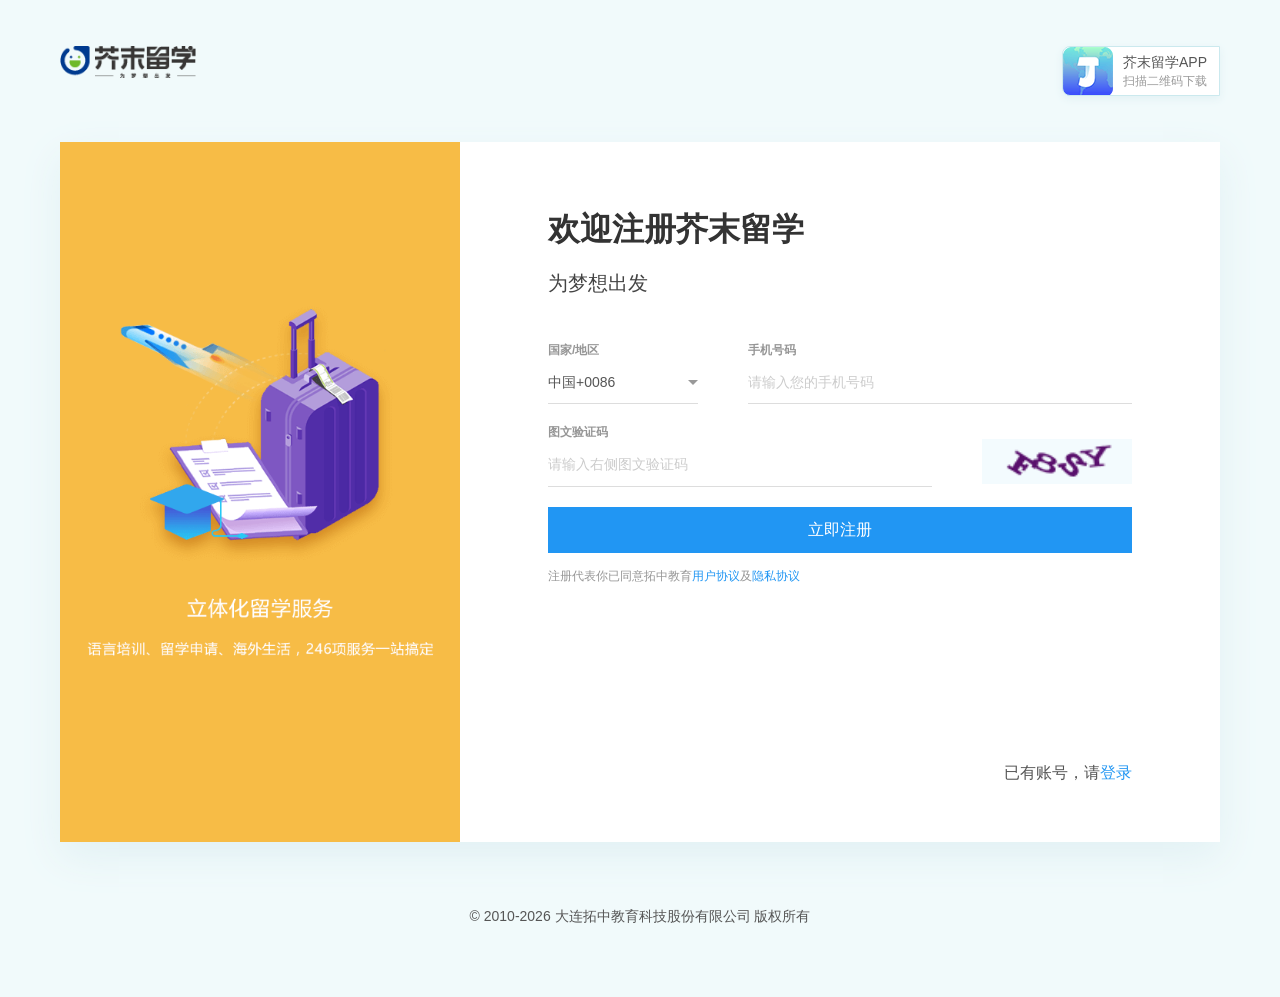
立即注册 (840, 529)
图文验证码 (578, 432)
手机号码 (772, 350)
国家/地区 (573, 350)
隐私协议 (776, 576)
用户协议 (716, 576)
